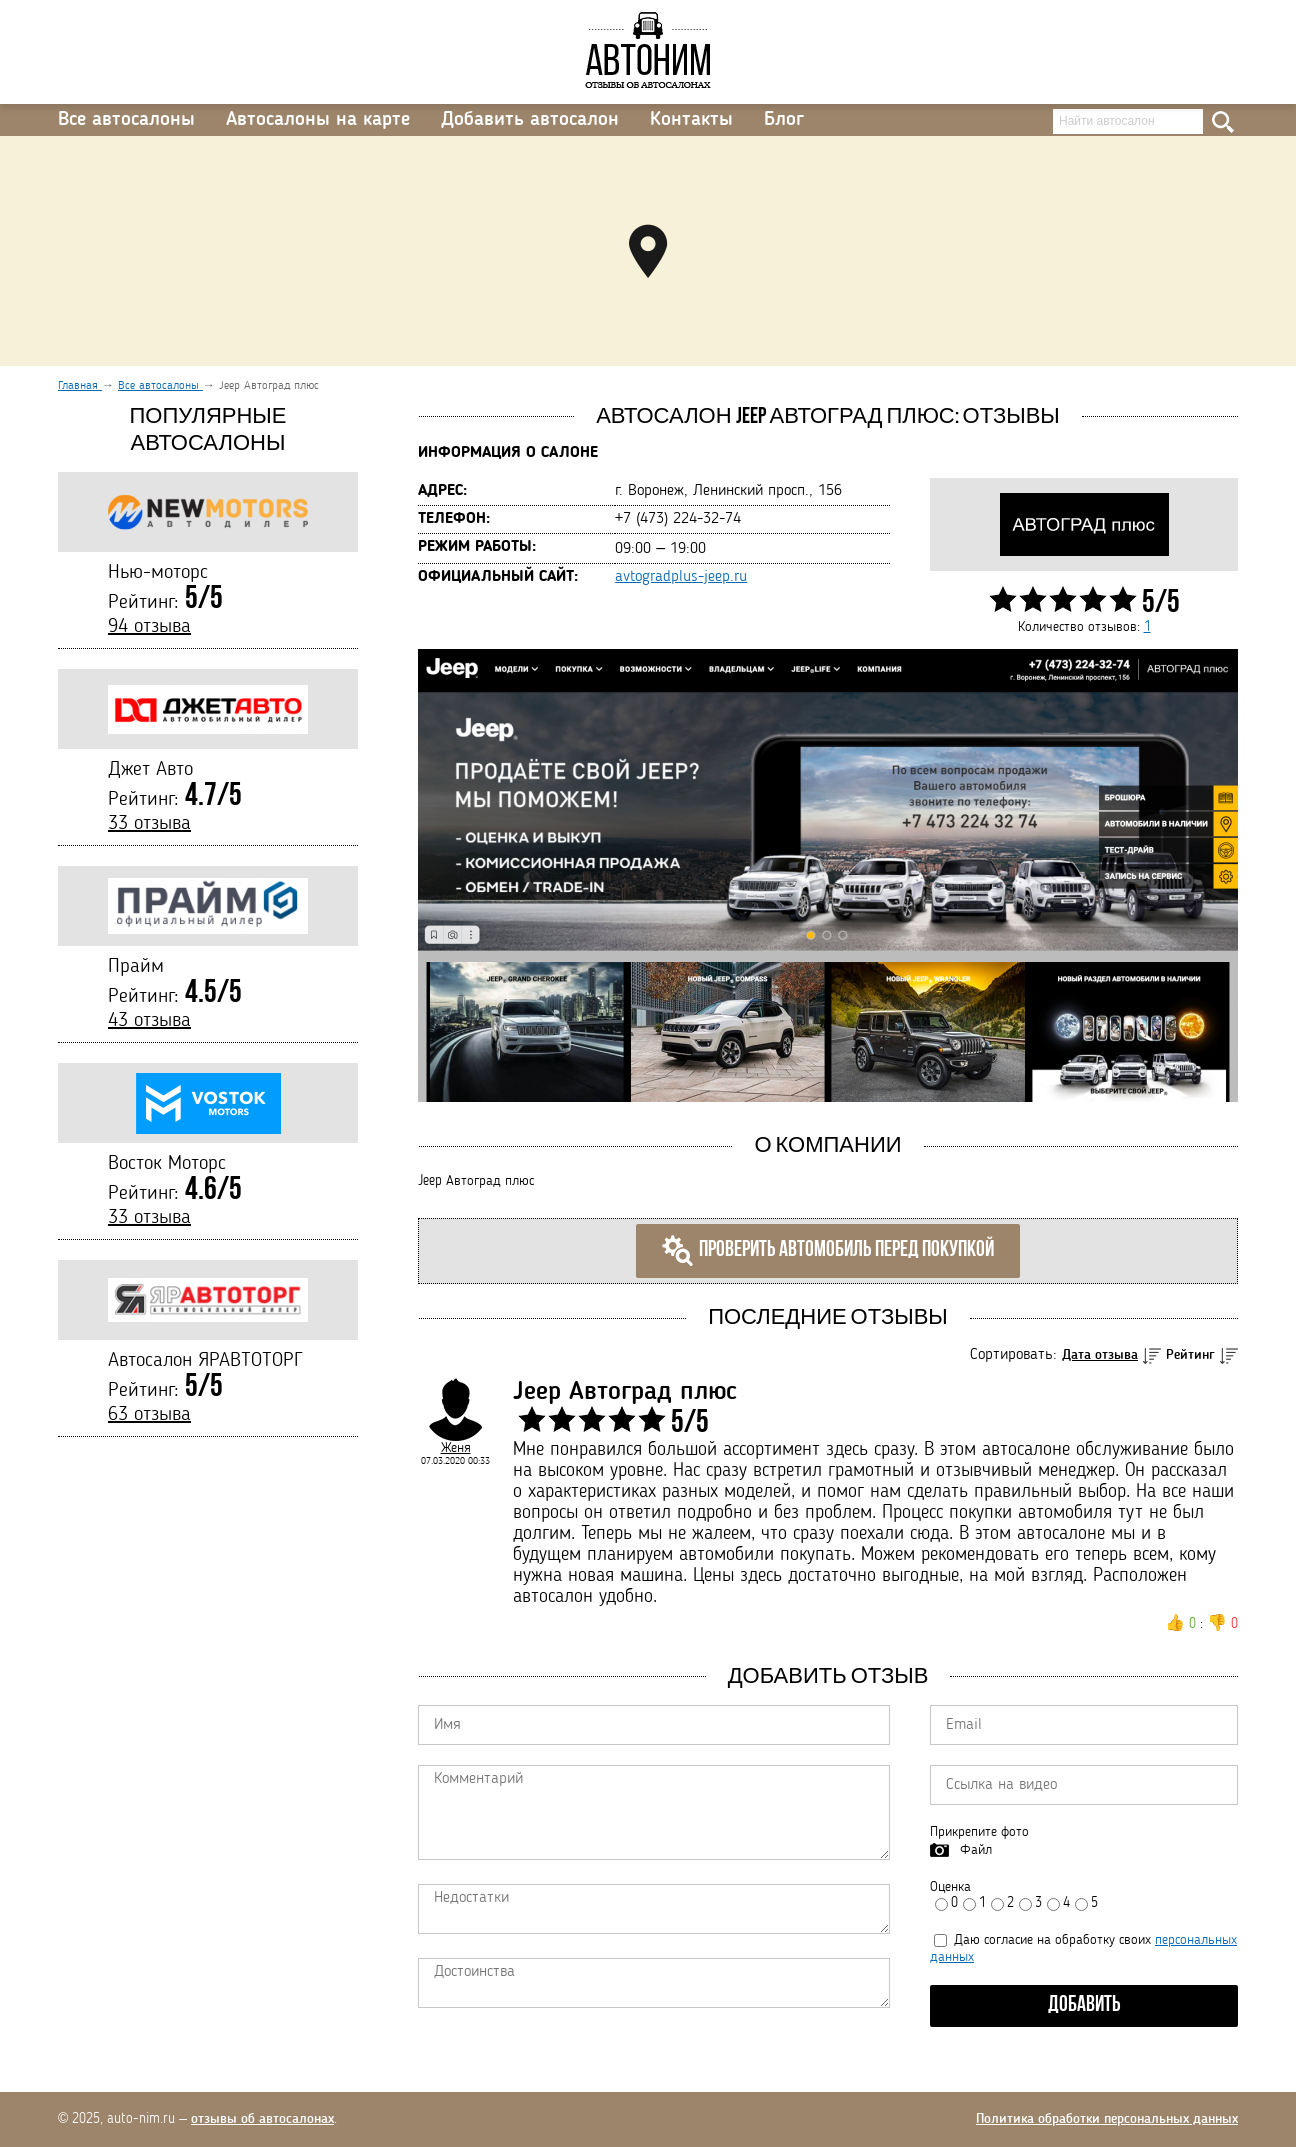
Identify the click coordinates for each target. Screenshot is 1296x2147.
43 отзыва (149, 1021)
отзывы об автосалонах (262, 2119)
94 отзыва (149, 627)
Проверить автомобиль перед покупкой (828, 1251)
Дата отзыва (1100, 1355)
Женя (456, 1448)
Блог (784, 120)
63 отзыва (149, 1415)
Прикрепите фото (979, 1832)
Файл (976, 1850)
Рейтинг (1190, 1355)
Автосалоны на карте (318, 120)
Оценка (950, 1887)
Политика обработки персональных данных (1107, 2119)
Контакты (691, 120)
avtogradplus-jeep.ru (681, 577)
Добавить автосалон (530, 120)
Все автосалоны (126, 120)
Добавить (1084, 2005)
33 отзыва (149, 824)
